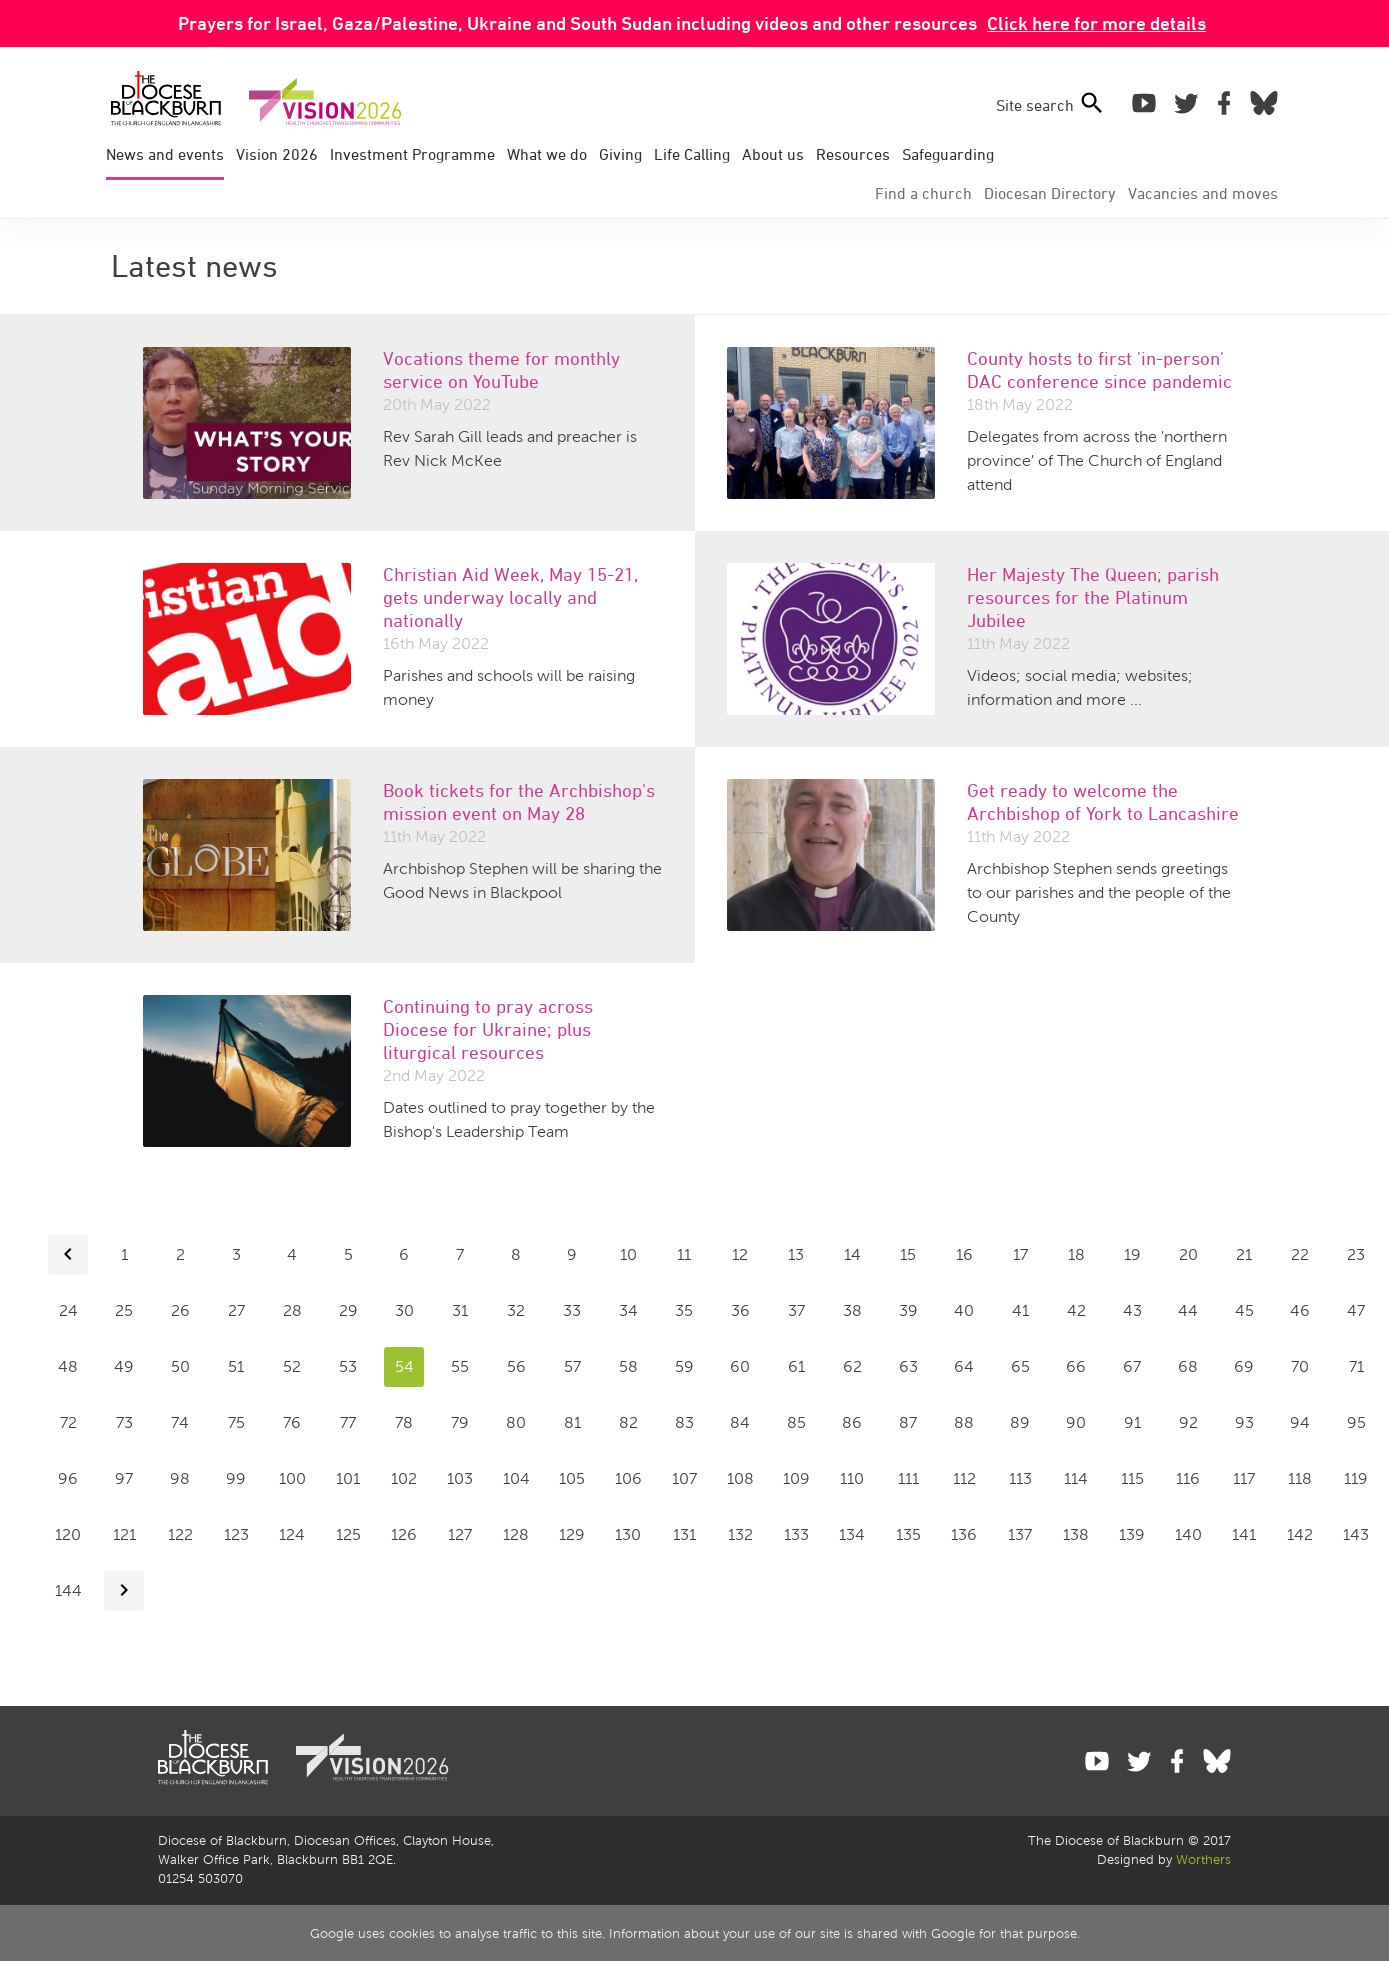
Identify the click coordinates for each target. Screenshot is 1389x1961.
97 (124, 1478)
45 (1244, 1310)
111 (908, 1478)
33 (572, 1310)
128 (516, 1534)
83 (684, 1422)
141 (1244, 1534)
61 (796, 1366)
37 (796, 1310)
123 (236, 1534)
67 (1132, 1366)
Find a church (923, 193)
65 (1020, 1366)
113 (1020, 1478)
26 (180, 1310)
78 (404, 1422)
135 (908, 1534)
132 (740, 1534)
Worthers (1203, 1860)
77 (348, 1422)
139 (1132, 1534)
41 (1020, 1310)
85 (796, 1422)
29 (348, 1310)
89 (1020, 1422)
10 (628, 1254)
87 (908, 1422)
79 (460, 1422)
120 (68, 1534)
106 (628, 1478)
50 (180, 1366)
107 (684, 1478)
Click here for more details (1096, 23)
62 (852, 1366)
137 (1020, 1534)
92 (1188, 1422)
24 (68, 1310)
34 (628, 1310)
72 (68, 1422)
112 (964, 1478)
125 (348, 1534)
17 (1020, 1254)
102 (404, 1478)
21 (1244, 1254)
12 (740, 1254)
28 (292, 1310)
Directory (1050, 193)
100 (292, 1478)
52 (292, 1366)
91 (1132, 1422)
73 (124, 1422)
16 (964, 1254)
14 (852, 1254)
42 (1076, 1310)
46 (1300, 1310)
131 (684, 1534)
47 (1356, 1310)
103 (460, 1478)
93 (1244, 1422)
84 (740, 1422)
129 (572, 1534)
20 (1188, 1254)
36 (740, 1310)
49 (124, 1366)
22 (1300, 1254)
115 (1132, 1478)
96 (68, 1478)
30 (404, 1310)
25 (124, 1310)
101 (348, 1478)
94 (1300, 1422)
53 (348, 1366)
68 (1188, 1366)
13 (796, 1254)
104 (516, 1478)
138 (1076, 1534)
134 (852, 1534)
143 (1356, 1534)
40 (964, 1310)
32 (516, 1310)
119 (1356, 1478)
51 (236, 1366)
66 (1076, 1366)
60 (740, 1366)
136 (964, 1534)
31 (460, 1310)
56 (516, 1366)
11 (684, 1254)
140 (1188, 1534)
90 (1076, 1422)
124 (292, 1534)
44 (1188, 1310)
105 (572, 1478)
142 (1300, 1534)
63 (908, 1366)
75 (236, 1422)
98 (180, 1478)
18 (1076, 1254)
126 (404, 1534)
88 (964, 1422)
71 (1356, 1366)
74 (180, 1422)
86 (852, 1422)
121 (124, 1534)
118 (1300, 1478)
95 (1356, 1422)
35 (684, 1310)
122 (180, 1534)
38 (852, 1310)
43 (1132, 1310)
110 (852, 1478)
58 (628, 1366)
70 (1300, 1366)
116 (1188, 1478)
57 (572, 1366)
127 (460, 1534)
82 (628, 1422)
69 (1244, 1366)
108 (740, 1478)
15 (908, 1254)
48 (68, 1366)
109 (796, 1478)
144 (68, 1590)
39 (908, 1310)
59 (684, 1366)
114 (1076, 1478)
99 (236, 1478)
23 (1356, 1254)
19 (1132, 1254)
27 (236, 1310)
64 (964, 1366)
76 (292, 1422)
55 (460, 1366)
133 (796, 1534)
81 (572, 1422)
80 (516, 1422)
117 (1244, 1478)
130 (628, 1534)
